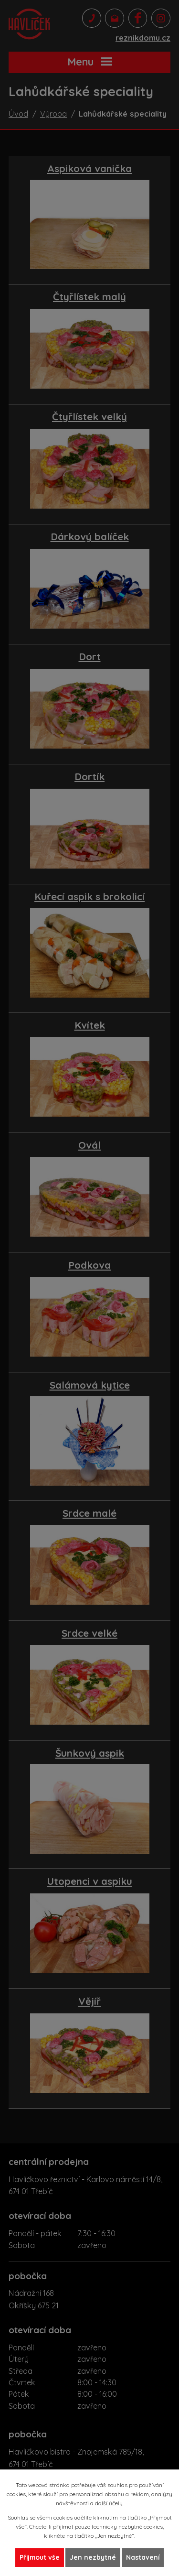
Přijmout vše (40, 2557)
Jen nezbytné (93, 2557)
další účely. (109, 2503)
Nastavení (142, 2557)
